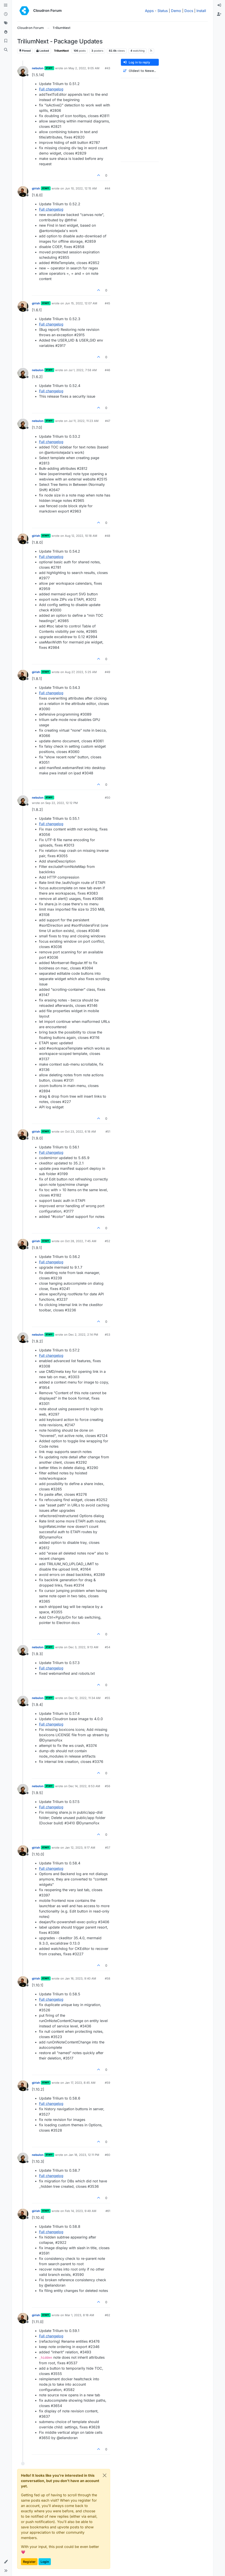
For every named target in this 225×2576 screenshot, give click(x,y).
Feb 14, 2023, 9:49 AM (80, 2211)
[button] (6, 2561)
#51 (107, 1131)
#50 (107, 797)
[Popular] (6, 32)
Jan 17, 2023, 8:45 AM (80, 2082)
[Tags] (6, 23)
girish (36, 188)
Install (201, 10)
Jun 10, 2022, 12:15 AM (81, 188)
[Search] (6, 49)
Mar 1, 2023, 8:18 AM (79, 2315)
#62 (107, 2315)
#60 (107, 2155)
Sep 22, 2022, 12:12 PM (61, 803)
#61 (107, 2211)
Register (29, 2562)
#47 (107, 421)
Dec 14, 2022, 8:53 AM (84, 1786)
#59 (107, 2082)
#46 (107, 370)
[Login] (219, 5)
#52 (107, 1241)
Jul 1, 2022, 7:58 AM (82, 370)
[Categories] (6, 5)
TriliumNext (61, 50)
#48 (107, 535)
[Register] (219, 14)
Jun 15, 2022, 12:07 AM (81, 303)
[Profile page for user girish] (23, 191)
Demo (176, 10)
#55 (107, 1698)
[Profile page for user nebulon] (23, 71)
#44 (107, 188)
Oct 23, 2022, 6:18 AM (80, 1131)
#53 (107, 1334)
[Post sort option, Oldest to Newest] (140, 70)
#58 (107, 1978)
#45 (107, 303)
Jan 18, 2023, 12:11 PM (83, 2155)
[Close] (104, 2475)
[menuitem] (219, 5)
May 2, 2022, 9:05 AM (83, 68)
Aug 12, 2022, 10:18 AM (81, 535)
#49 (107, 672)
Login (45, 2562)
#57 (107, 1847)
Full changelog (51, 89)
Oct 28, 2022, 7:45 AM (80, 1241)
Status (162, 10)
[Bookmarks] (6, 41)
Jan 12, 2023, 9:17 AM (80, 1847)
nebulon (37, 68)
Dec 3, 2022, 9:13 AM (83, 1647)
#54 (107, 1647)
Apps (149, 10)
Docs (188, 10)
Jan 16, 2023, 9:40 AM (80, 1978)
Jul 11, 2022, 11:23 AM (83, 421)
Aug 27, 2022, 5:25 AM (81, 672)
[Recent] (6, 14)
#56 (107, 1786)
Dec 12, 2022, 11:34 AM (84, 1698)
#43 (107, 68)
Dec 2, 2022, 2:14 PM (83, 1334)
